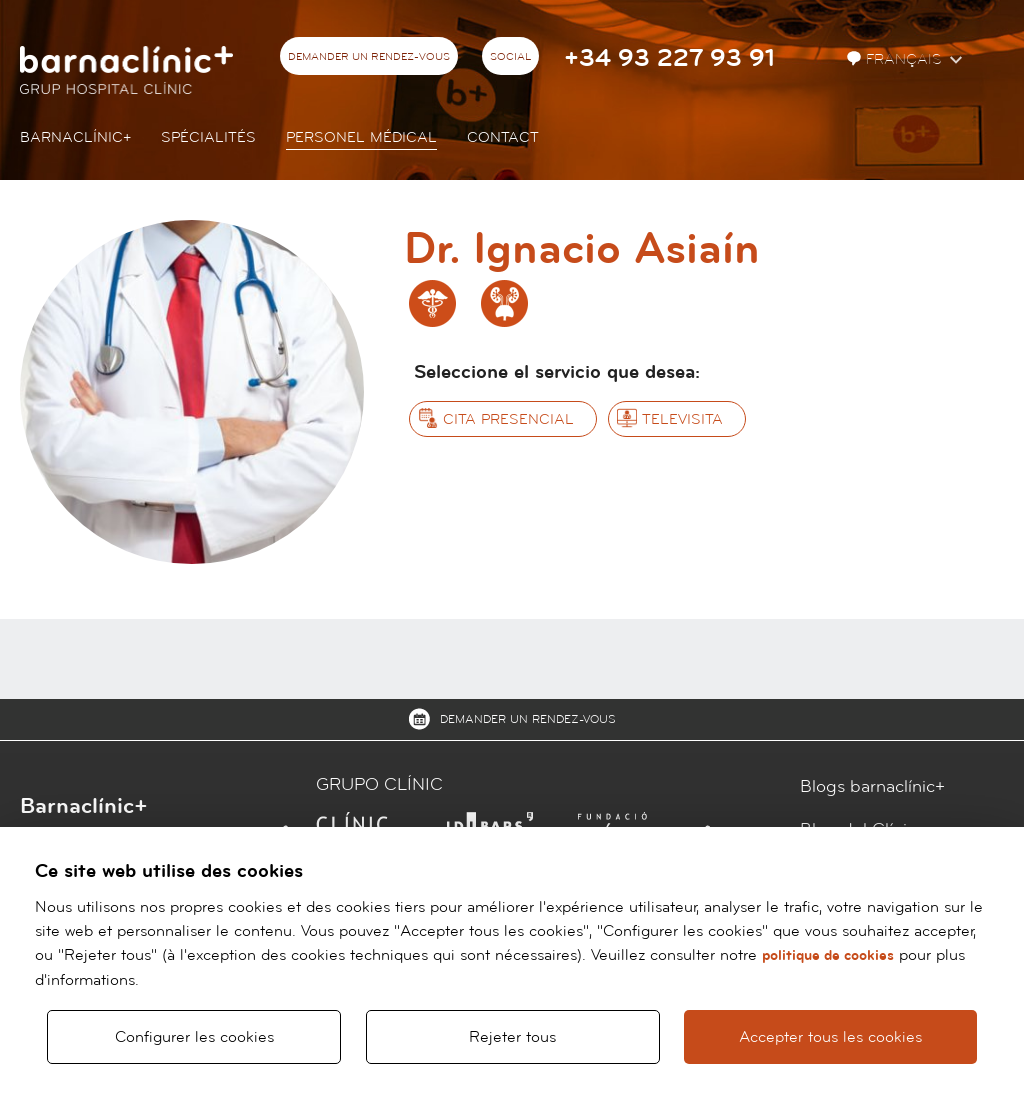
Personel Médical (361, 137)
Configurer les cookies (194, 1037)
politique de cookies (828, 955)
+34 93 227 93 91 (669, 58)
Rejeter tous (512, 1037)
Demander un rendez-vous (369, 57)
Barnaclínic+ (75, 137)
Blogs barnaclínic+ (872, 786)
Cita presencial (508, 419)
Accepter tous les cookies (830, 1037)
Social (510, 57)
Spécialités (208, 137)
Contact (503, 137)
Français (896, 59)
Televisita (682, 419)
